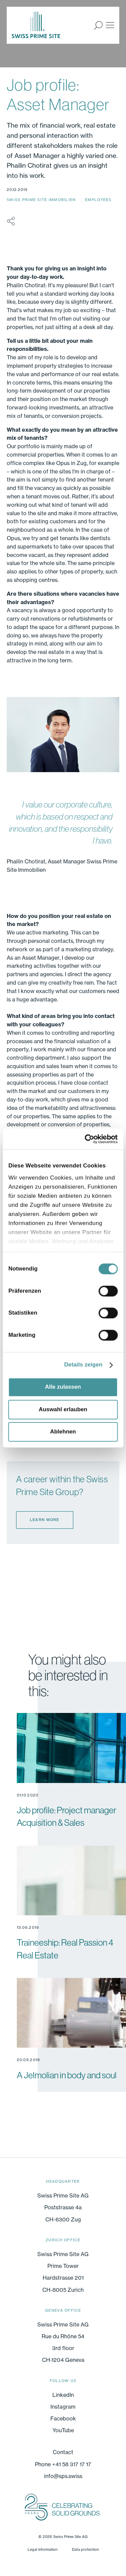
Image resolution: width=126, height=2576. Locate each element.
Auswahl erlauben (63, 1409)
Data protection (85, 2549)
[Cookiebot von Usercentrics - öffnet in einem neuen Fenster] (89, 1139)
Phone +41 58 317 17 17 (63, 2464)
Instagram (63, 2406)
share (11, 221)
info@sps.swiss (63, 2476)
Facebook (63, 2418)
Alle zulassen (63, 1387)
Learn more (44, 1519)
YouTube (63, 2430)
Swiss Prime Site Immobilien (42, 199)
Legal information (42, 2549)
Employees (98, 199)
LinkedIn (63, 2394)
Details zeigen (83, 1364)
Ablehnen (63, 1431)
